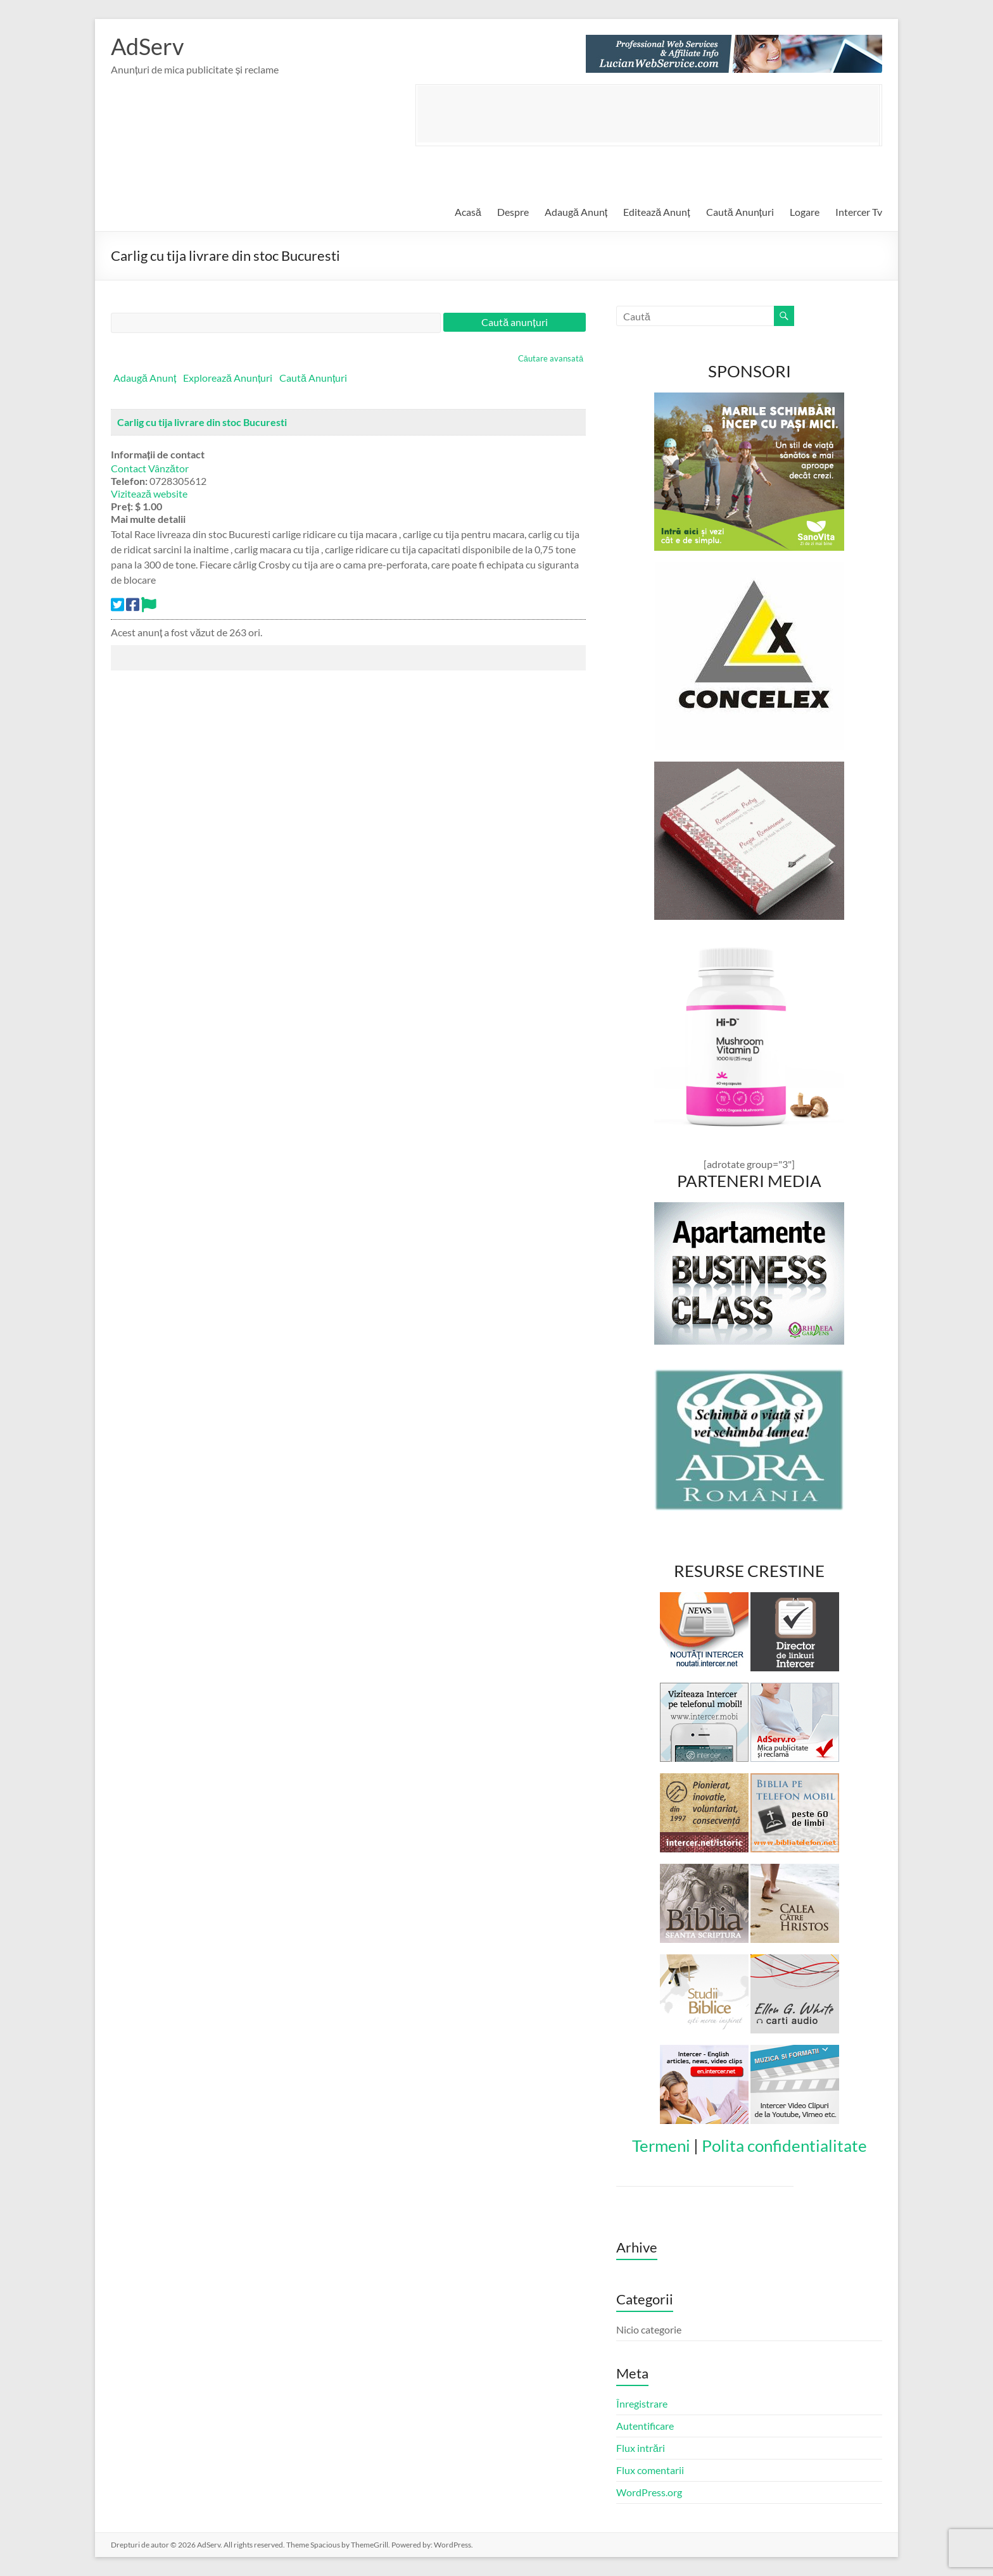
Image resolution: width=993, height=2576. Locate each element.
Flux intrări (640, 2448)
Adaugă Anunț (576, 212)
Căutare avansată (550, 358)
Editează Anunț (656, 212)
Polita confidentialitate (784, 2145)
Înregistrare (641, 2403)
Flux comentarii (650, 2470)
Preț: (122, 506)
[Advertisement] (647, 113)
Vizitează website (149, 493)
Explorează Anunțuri (227, 378)
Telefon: (129, 481)
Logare (804, 212)
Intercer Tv (858, 212)
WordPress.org (649, 2492)
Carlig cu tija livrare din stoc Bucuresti (202, 422)
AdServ (147, 46)
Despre (513, 212)
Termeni (661, 2145)
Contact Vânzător (150, 468)
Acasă (468, 212)
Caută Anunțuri (740, 212)
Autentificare (645, 2426)
